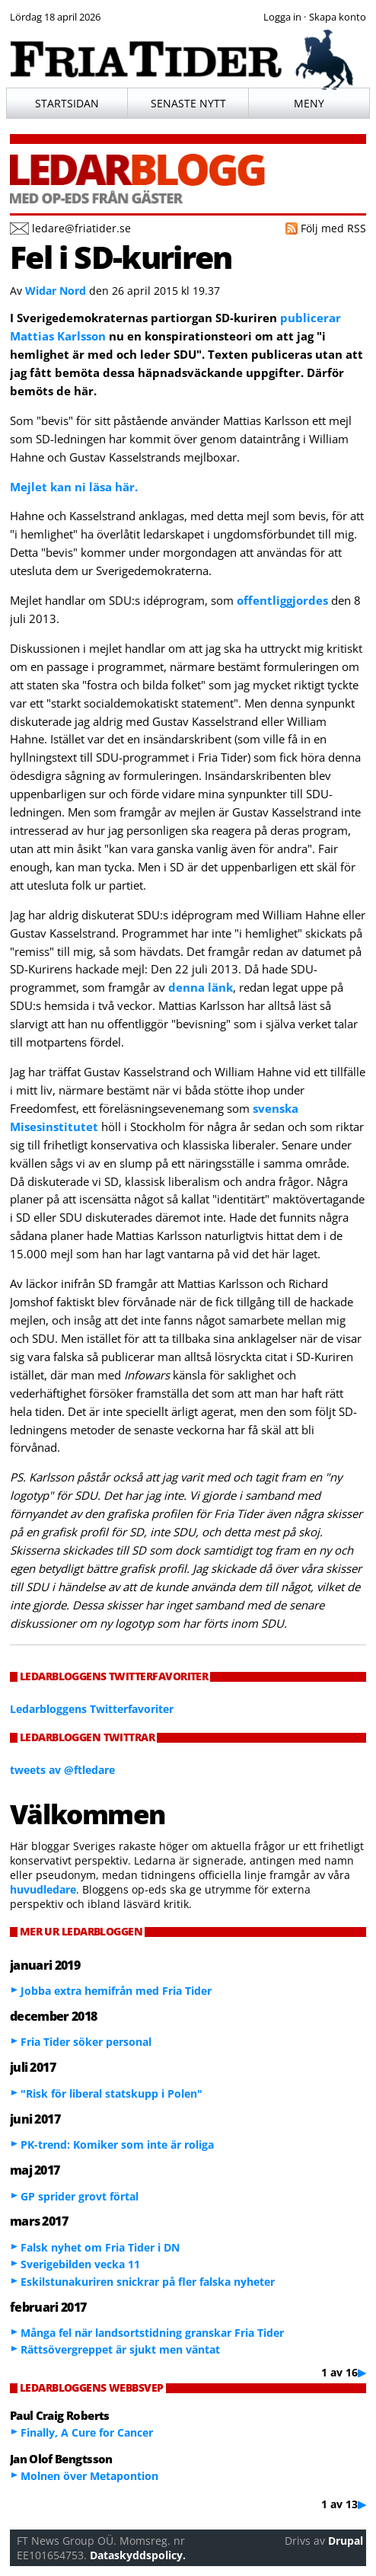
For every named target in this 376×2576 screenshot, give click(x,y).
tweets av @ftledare (62, 1770)
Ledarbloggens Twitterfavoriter (92, 1709)
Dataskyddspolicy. (138, 2555)
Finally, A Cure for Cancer (87, 2432)
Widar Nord (55, 290)
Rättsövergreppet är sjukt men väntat (120, 2349)
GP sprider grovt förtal (80, 2196)
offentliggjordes (282, 600)
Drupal (345, 2540)
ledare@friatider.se (81, 228)
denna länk (200, 987)
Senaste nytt (188, 103)
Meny (309, 103)
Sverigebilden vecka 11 (80, 2264)
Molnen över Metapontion (89, 2476)
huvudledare (43, 1889)
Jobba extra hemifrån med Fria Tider (116, 1990)
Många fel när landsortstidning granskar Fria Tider (152, 2332)
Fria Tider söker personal (86, 2041)
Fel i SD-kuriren (121, 256)
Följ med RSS (333, 228)
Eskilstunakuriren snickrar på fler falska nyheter (148, 2281)
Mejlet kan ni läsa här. (74, 486)
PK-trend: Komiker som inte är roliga (117, 2144)
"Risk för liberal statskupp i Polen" (111, 2093)
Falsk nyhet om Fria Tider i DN (100, 2247)
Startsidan (67, 103)
